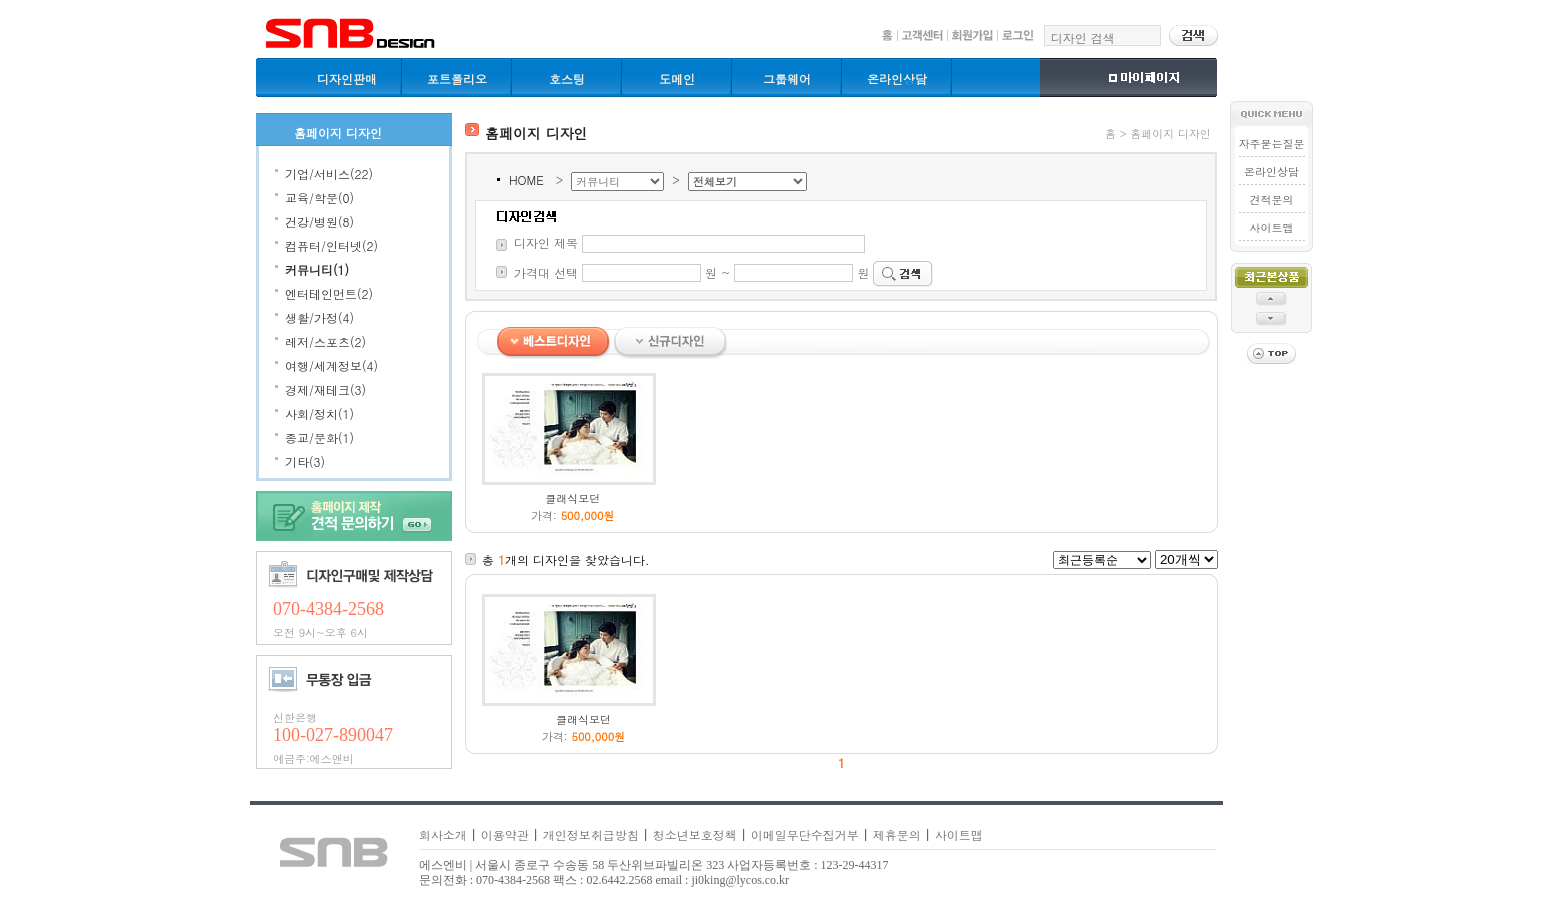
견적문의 (1271, 199)
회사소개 (443, 834)
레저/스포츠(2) (325, 341)
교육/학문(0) (319, 197)
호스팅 (567, 78)
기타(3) (305, 461)
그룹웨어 (787, 78)
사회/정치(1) (319, 413)
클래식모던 (572, 498)
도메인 (677, 78)
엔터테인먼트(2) (329, 293)
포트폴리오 (457, 78)
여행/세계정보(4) (331, 365)
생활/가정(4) (319, 317)
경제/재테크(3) (325, 389)
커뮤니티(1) (317, 269)
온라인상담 (897, 78)
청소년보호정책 (695, 834)
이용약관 (505, 834)
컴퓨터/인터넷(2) (331, 245)
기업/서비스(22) (329, 173)
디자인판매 (347, 78)
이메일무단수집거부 (805, 834)
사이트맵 (1271, 227)
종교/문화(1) (319, 437)
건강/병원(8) (319, 221)
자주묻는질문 (1271, 143)
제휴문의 (897, 834)
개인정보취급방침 (591, 834)
